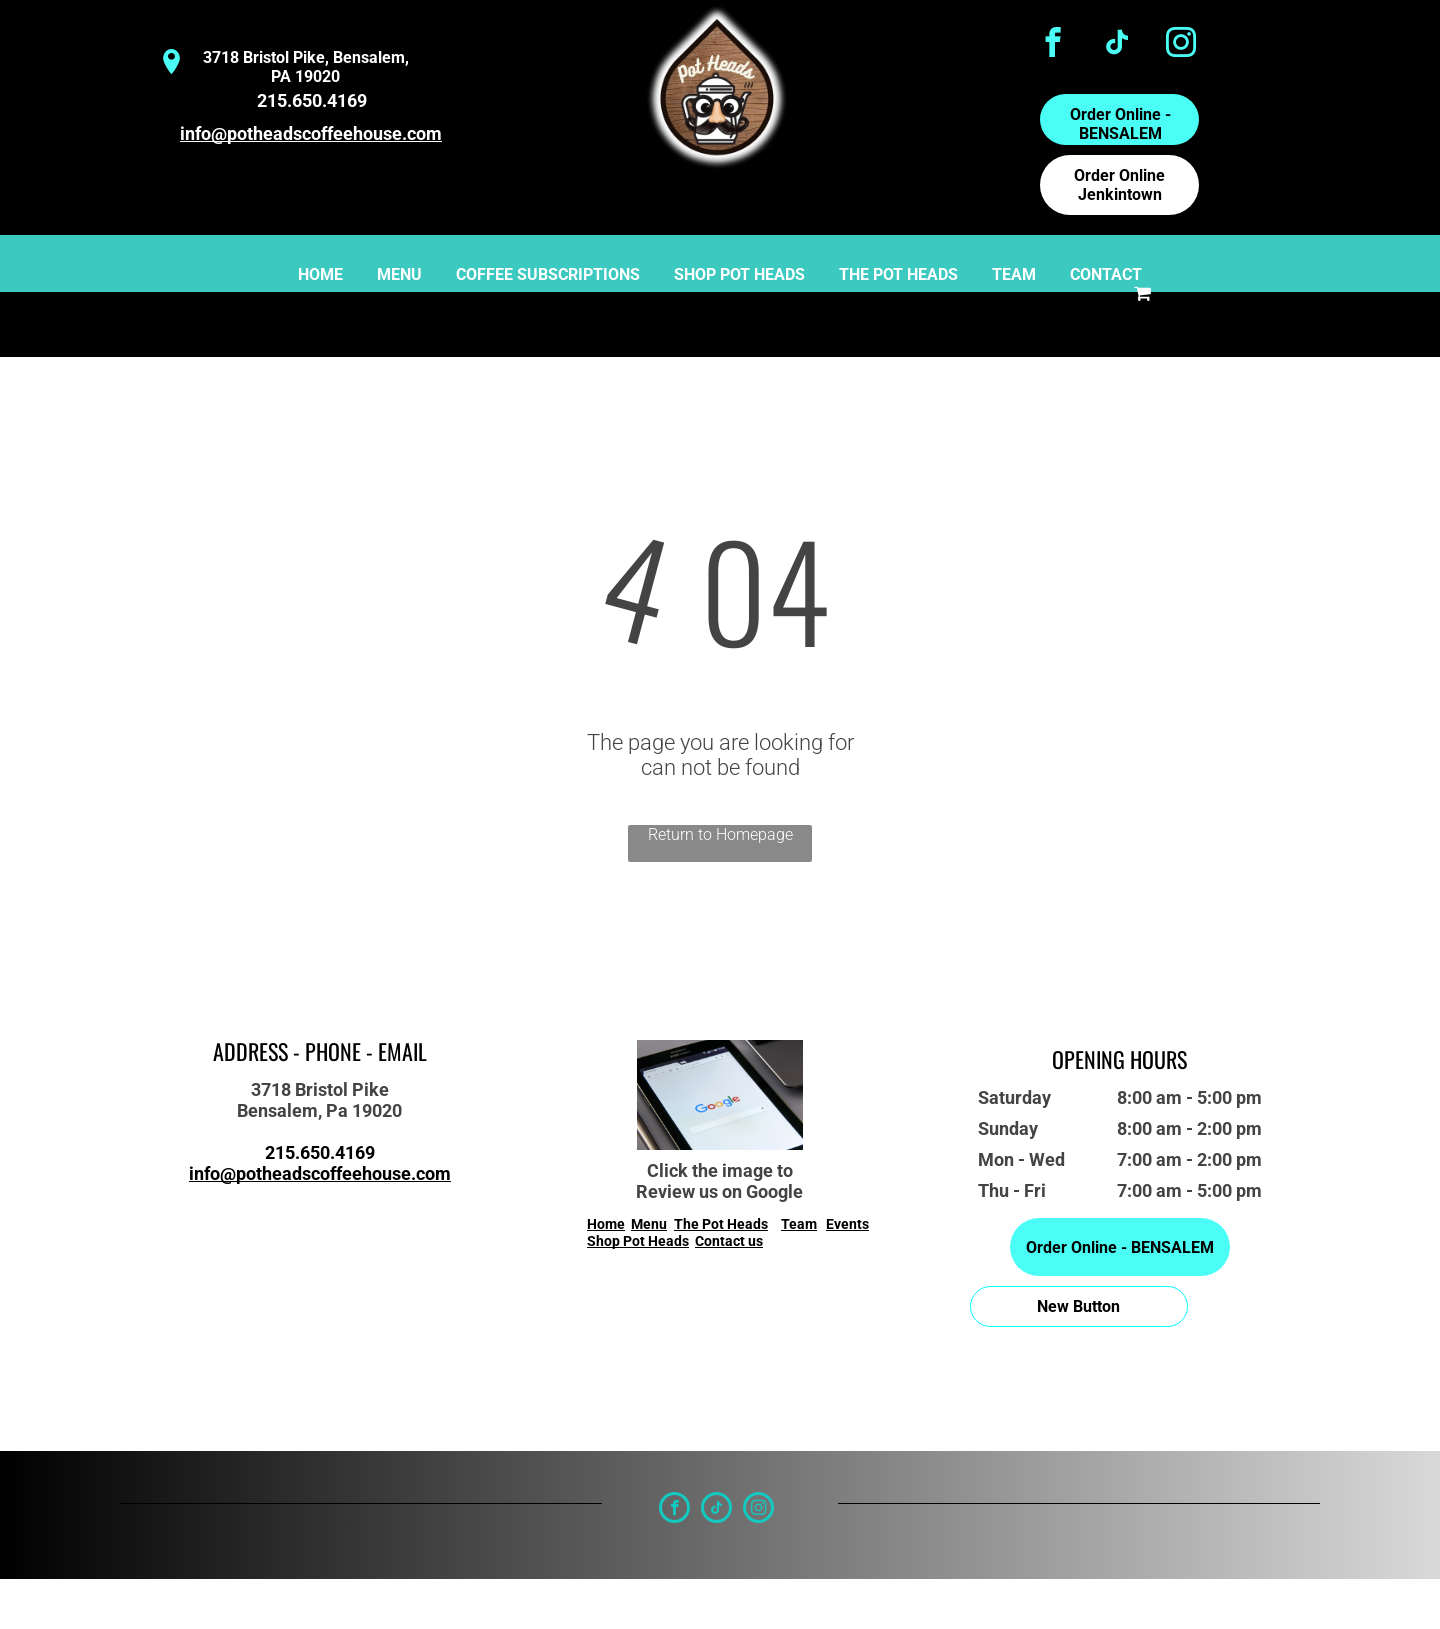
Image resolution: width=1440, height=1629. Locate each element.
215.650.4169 (312, 100)
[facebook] (1053, 45)
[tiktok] (1117, 45)
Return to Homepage (720, 834)
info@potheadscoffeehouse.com (311, 133)
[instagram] (1181, 45)
